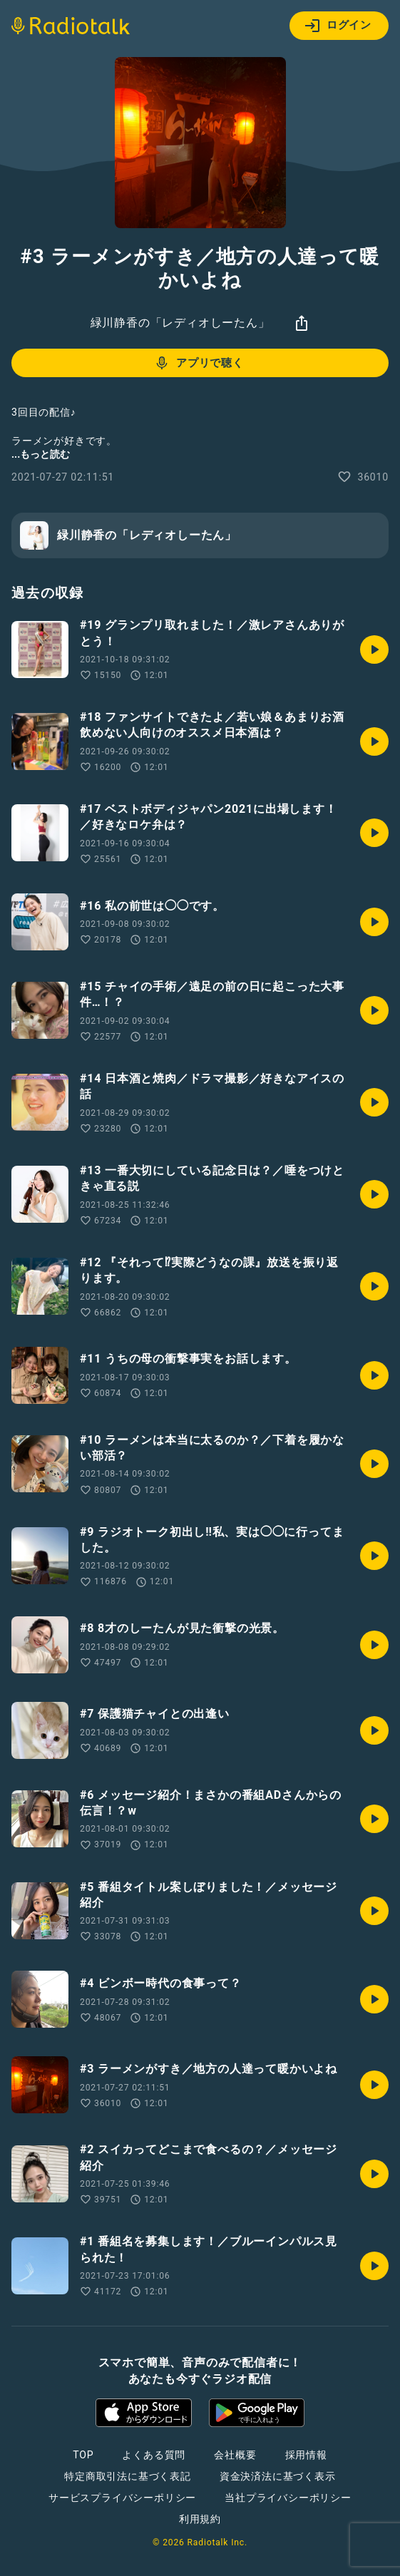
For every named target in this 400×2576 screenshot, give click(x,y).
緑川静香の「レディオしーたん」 (180, 322)
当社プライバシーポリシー (288, 2497)
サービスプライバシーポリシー (122, 2497)
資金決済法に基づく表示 (278, 2476)
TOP (83, 2454)
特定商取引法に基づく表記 (127, 2476)
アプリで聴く (198, 362)
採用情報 (306, 2454)
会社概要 (235, 2454)
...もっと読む (40, 454)
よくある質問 (153, 2454)
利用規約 (200, 2519)
